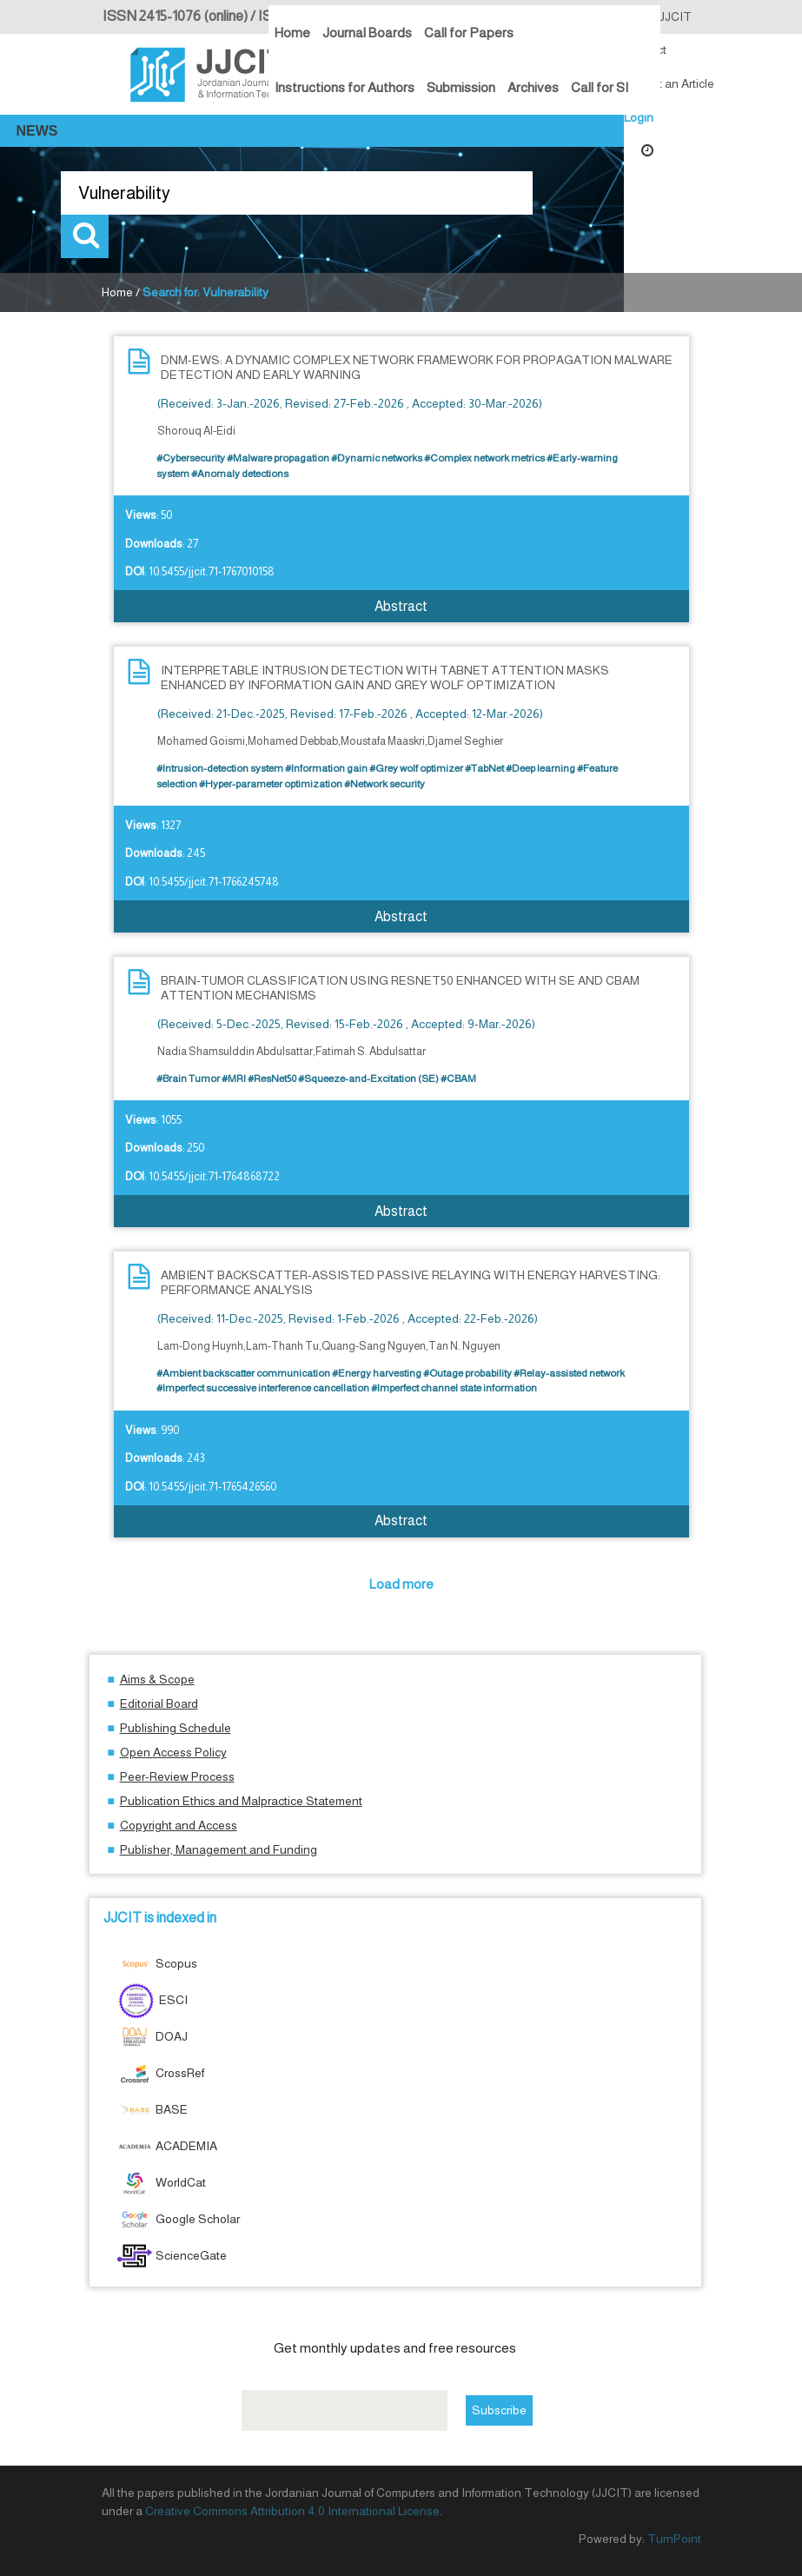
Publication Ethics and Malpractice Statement (241, 1801)
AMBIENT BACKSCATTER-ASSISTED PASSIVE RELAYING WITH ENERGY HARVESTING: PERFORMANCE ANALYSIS (410, 1282)
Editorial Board (159, 1703)
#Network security (384, 784)
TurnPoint (674, 2539)
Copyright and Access (178, 1825)
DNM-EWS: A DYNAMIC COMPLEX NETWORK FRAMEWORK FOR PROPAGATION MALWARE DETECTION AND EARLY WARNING (417, 367)
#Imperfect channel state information (454, 1388)
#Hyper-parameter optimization (270, 784)
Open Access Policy (173, 1752)
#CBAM (458, 1078)
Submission (461, 87)
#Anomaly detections (239, 474)
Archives (533, 87)
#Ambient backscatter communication (243, 1373)
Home (292, 32)
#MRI (234, 1078)
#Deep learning (540, 768)
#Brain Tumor (188, 1078)
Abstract (401, 606)
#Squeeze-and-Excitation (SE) (368, 1078)
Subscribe (499, 2410)
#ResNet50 (272, 1078)
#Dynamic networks (376, 458)
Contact (645, 49)
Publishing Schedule (175, 1728)
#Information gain (326, 768)
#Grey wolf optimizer (416, 768)
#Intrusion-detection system (219, 768)
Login (638, 117)
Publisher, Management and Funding (218, 1849)
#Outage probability (467, 1373)
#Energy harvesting (376, 1373)
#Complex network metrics (484, 458)
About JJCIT (658, 16)
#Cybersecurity (190, 458)
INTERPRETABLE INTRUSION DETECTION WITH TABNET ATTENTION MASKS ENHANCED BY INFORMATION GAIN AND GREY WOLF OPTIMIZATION (385, 677)
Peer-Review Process (177, 1776)
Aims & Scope (157, 1679)
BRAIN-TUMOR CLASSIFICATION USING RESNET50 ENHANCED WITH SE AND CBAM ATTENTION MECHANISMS (400, 987)
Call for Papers (469, 32)
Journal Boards (367, 32)
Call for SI (599, 87)
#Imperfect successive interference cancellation (262, 1388)
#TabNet (484, 768)
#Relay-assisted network (569, 1373)
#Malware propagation (278, 458)
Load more (401, 1584)
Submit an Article (669, 83)
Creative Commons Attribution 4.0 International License (292, 2511)
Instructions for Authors (344, 87)
